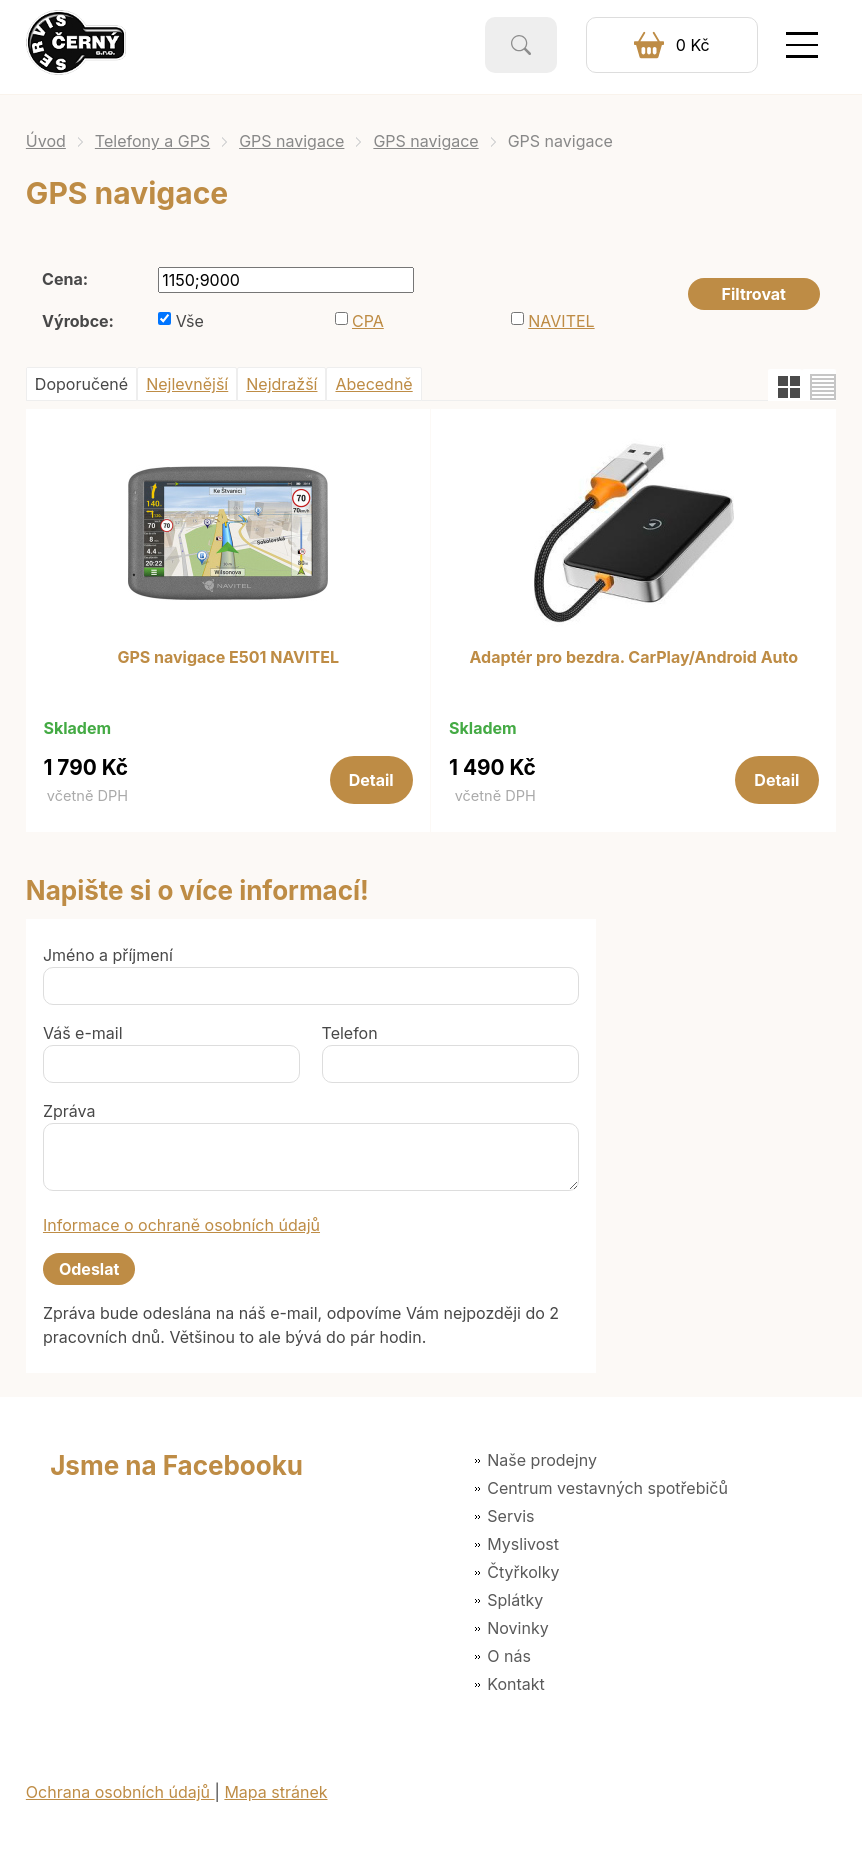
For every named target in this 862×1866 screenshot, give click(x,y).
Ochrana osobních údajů (120, 1792)
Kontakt (515, 1684)
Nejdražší (281, 384)
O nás (509, 1656)
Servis (510, 1516)
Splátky (515, 1600)
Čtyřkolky (523, 1572)
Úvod (46, 141)
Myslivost (523, 1544)
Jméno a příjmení (108, 955)
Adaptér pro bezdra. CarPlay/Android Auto (634, 658)
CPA (368, 321)
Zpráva (69, 1111)
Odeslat (89, 1269)
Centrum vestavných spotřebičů (607, 1488)
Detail (371, 780)
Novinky (517, 1628)
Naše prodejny (542, 1460)
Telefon (350, 1033)
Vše (190, 321)
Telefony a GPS (152, 141)
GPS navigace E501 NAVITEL (228, 658)
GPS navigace (291, 141)
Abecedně (373, 384)
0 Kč (693, 45)
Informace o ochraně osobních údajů (181, 1225)
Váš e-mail (83, 1033)
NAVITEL (561, 321)
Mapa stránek (275, 1792)
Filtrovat (754, 294)
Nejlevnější (187, 384)
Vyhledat (521, 45)
